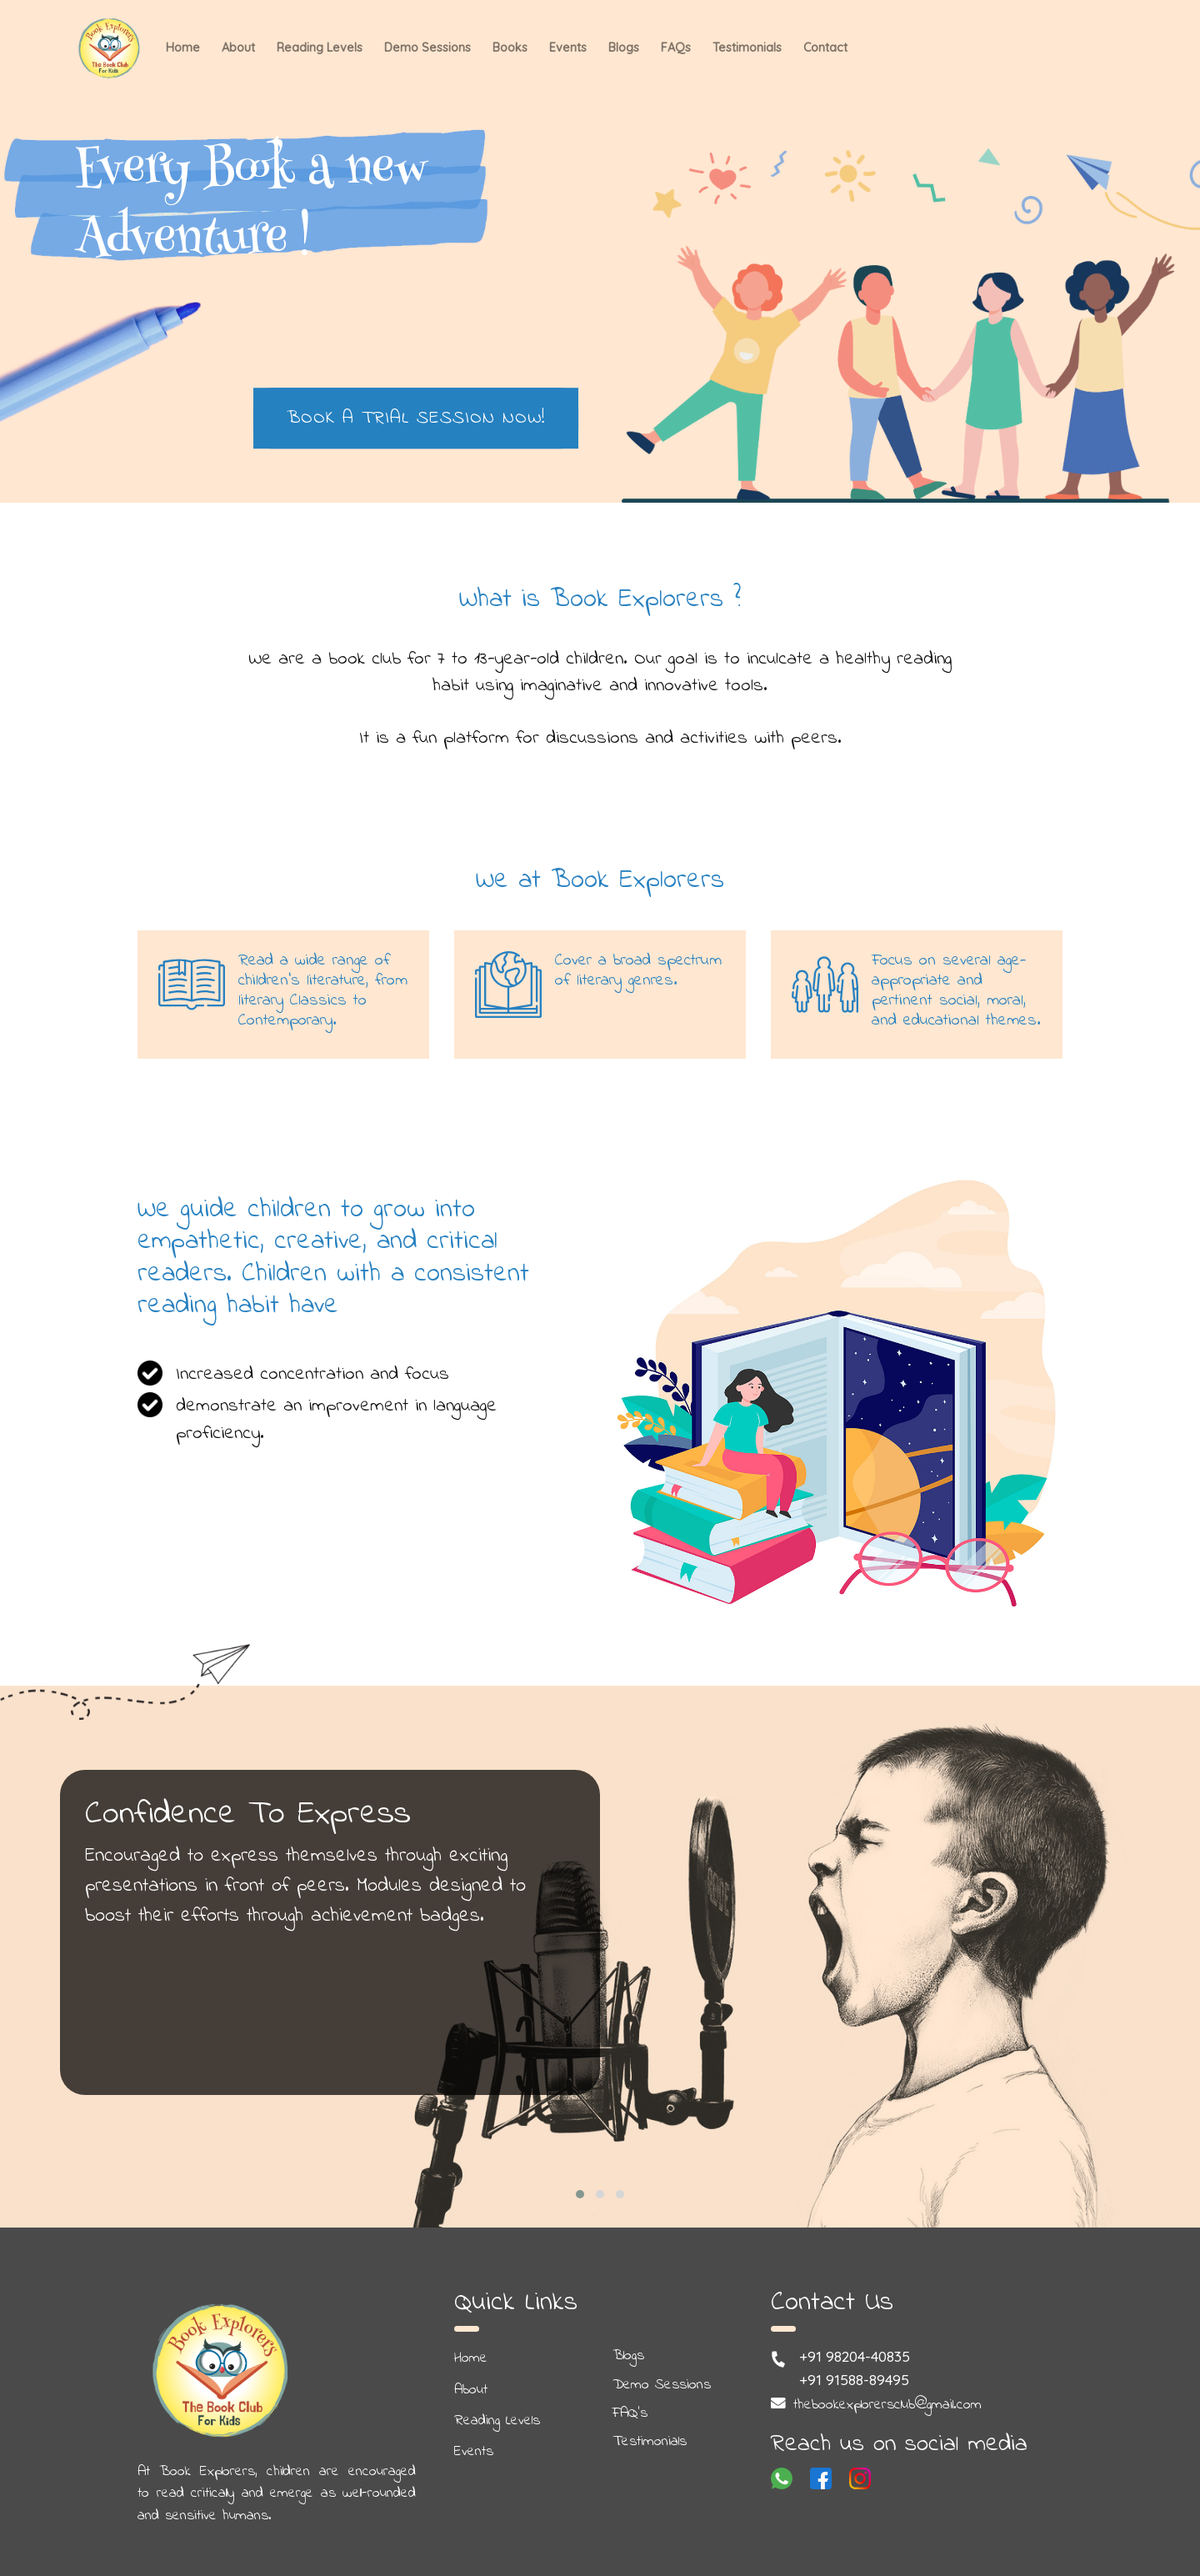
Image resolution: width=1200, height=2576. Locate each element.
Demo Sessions (427, 47)
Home (183, 47)
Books (510, 47)
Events (568, 47)
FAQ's (630, 2413)
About (238, 47)
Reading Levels (319, 47)
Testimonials (747, 47)
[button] (580, 2194)
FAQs (676, 47)
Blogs (623, 47)
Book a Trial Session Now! (416, 418)
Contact (825, 47)
